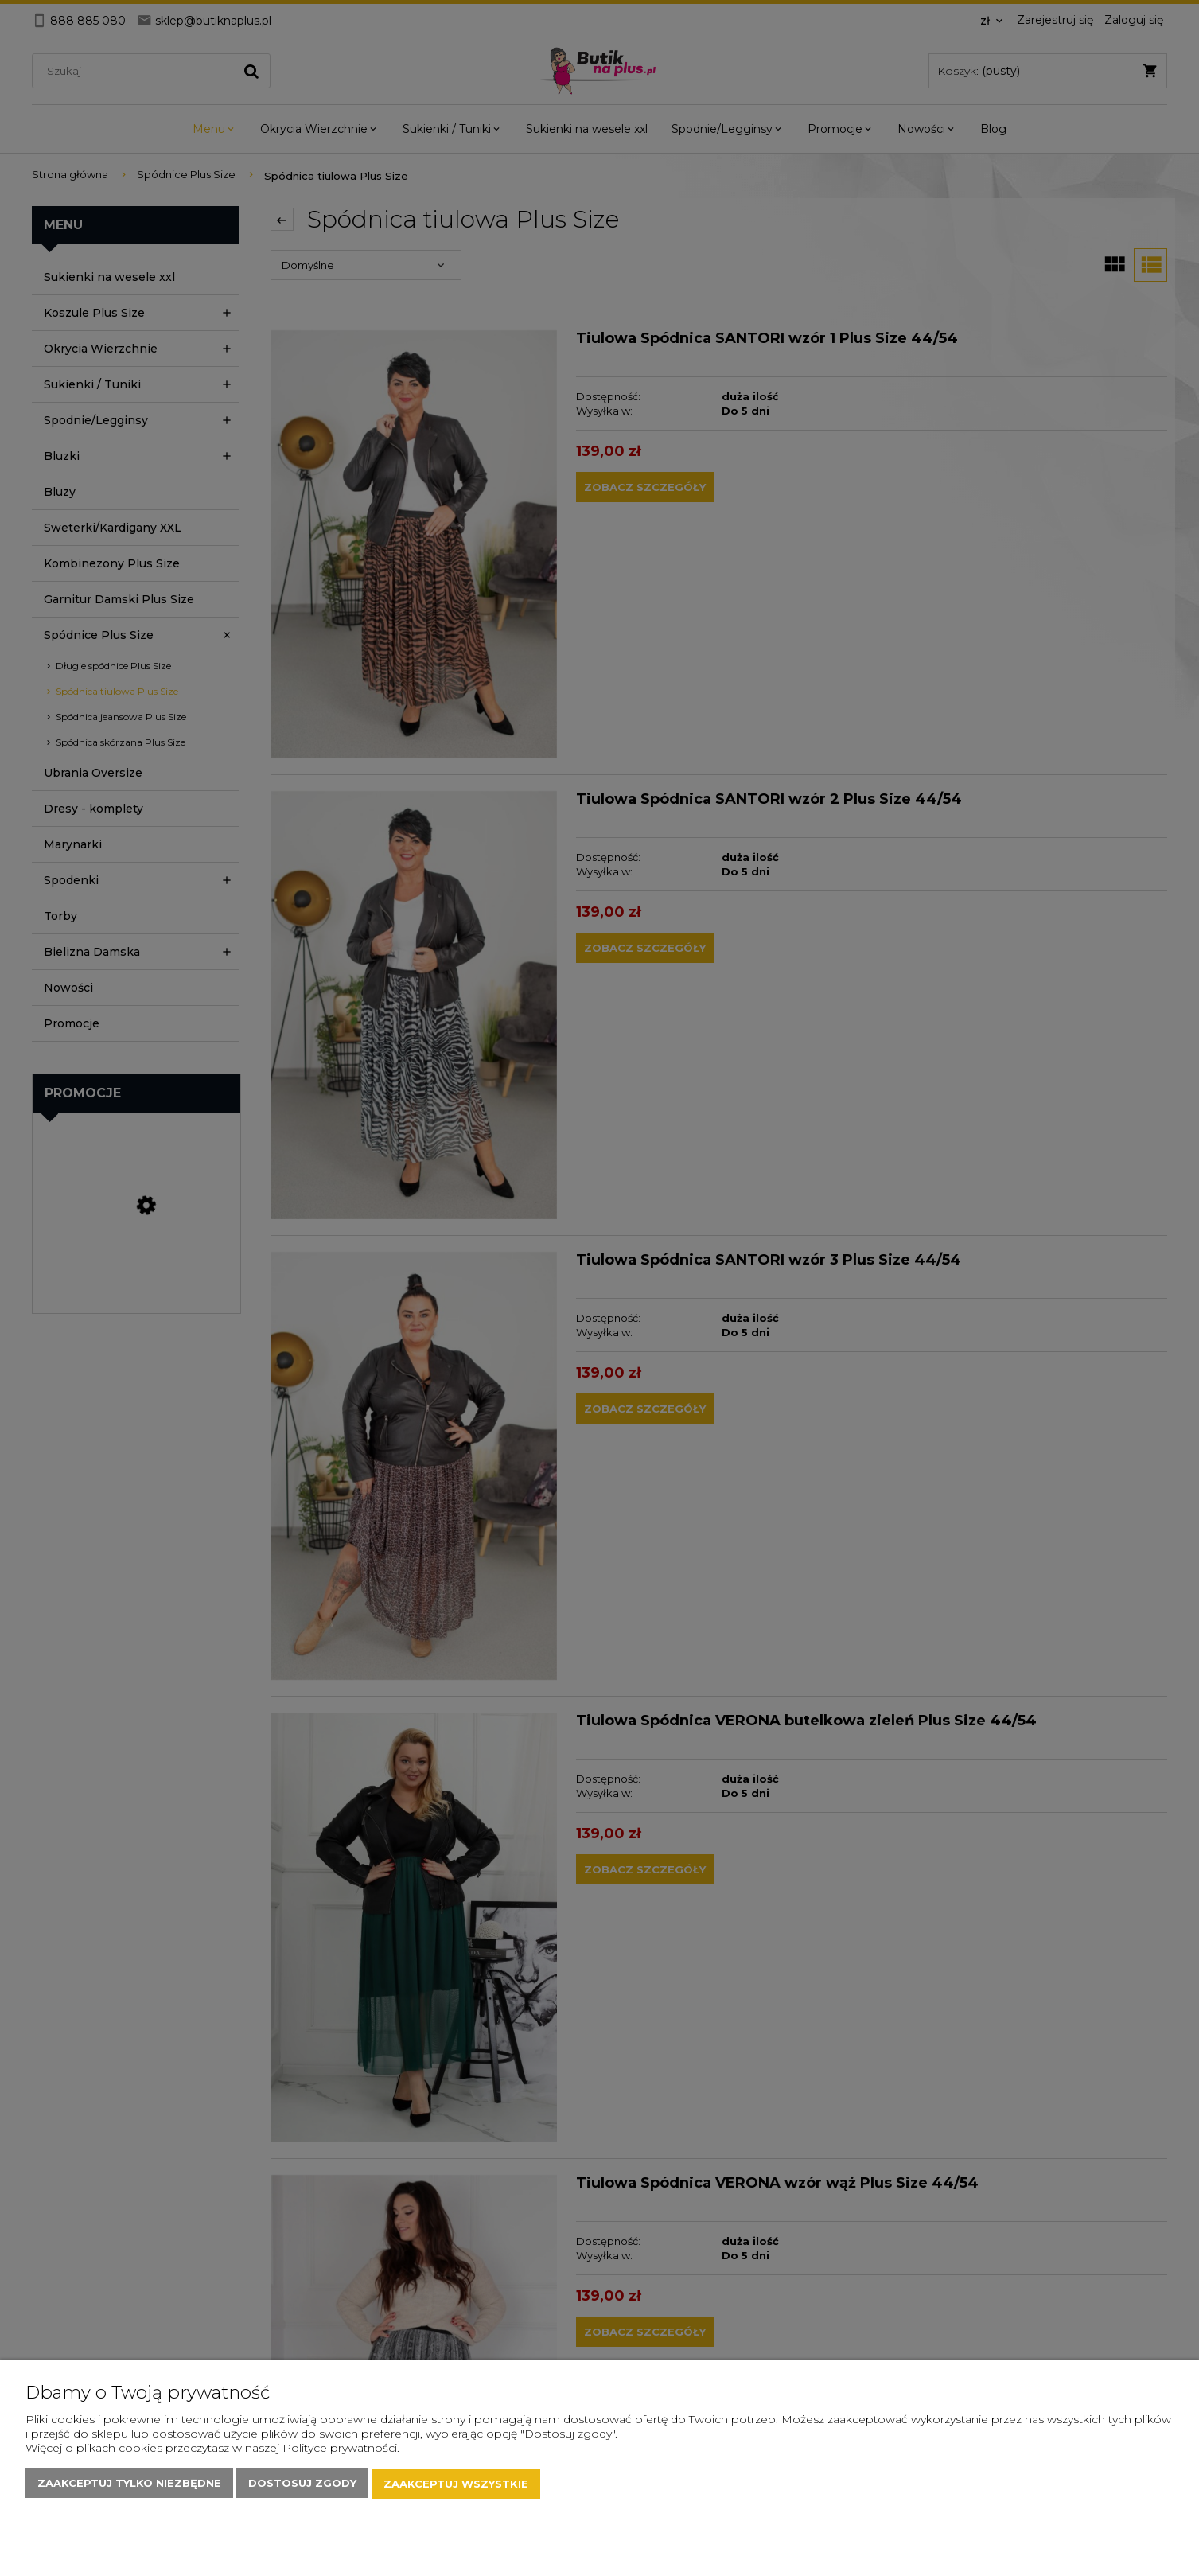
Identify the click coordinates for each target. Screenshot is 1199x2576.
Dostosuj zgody (302, 2484)
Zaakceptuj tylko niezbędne (129, 2484)
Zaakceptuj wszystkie (455, 2484)
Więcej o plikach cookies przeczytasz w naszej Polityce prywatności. (212, 2449)
